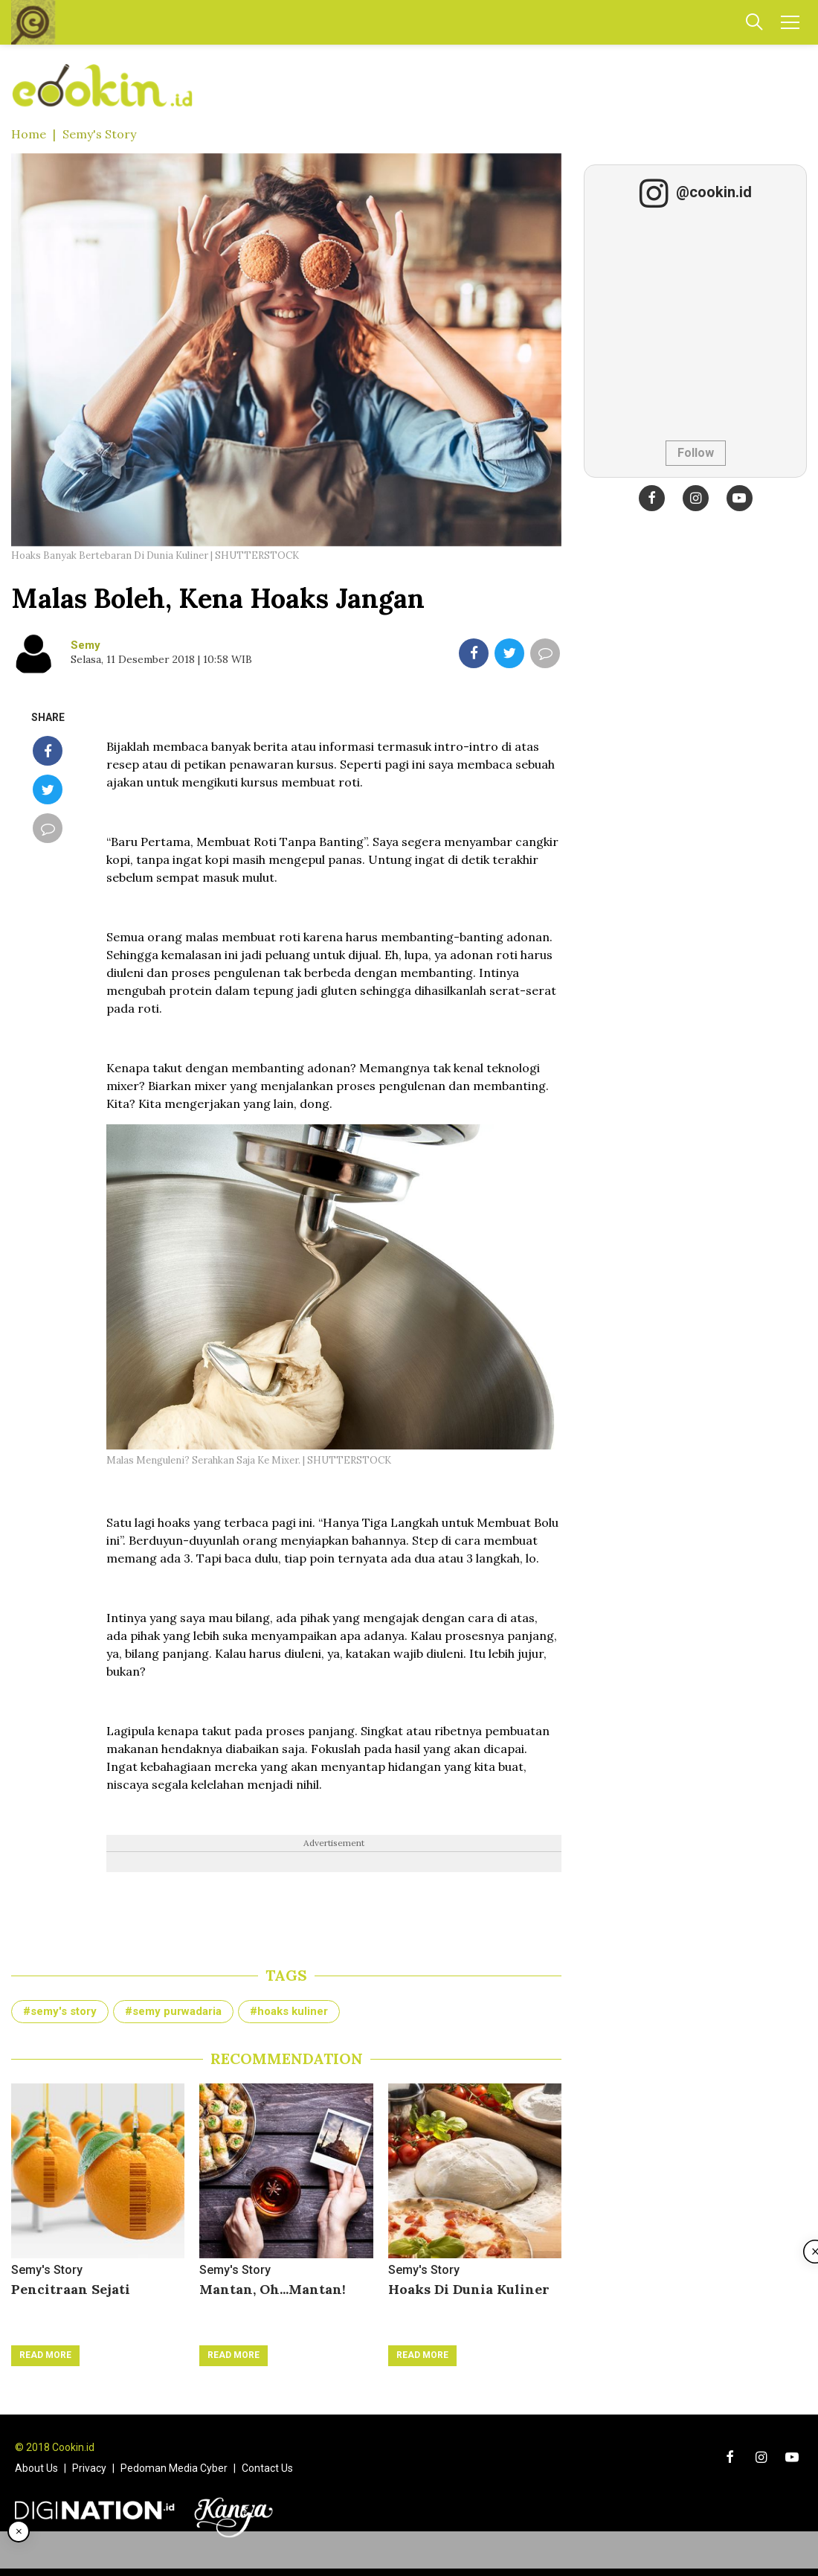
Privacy (89, 2468)
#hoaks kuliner (289, 2011)
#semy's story (60, 2011)
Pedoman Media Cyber (174, 2468)
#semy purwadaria (173, 2011)
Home (28, 133)
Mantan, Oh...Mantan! (272, 2289)
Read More (45, 2355)
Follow (695, 453)
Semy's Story (99, 133)
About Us (36, 2468)
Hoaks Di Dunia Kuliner (469, 2289)
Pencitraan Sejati (70, 2289)
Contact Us (267, 2468)
